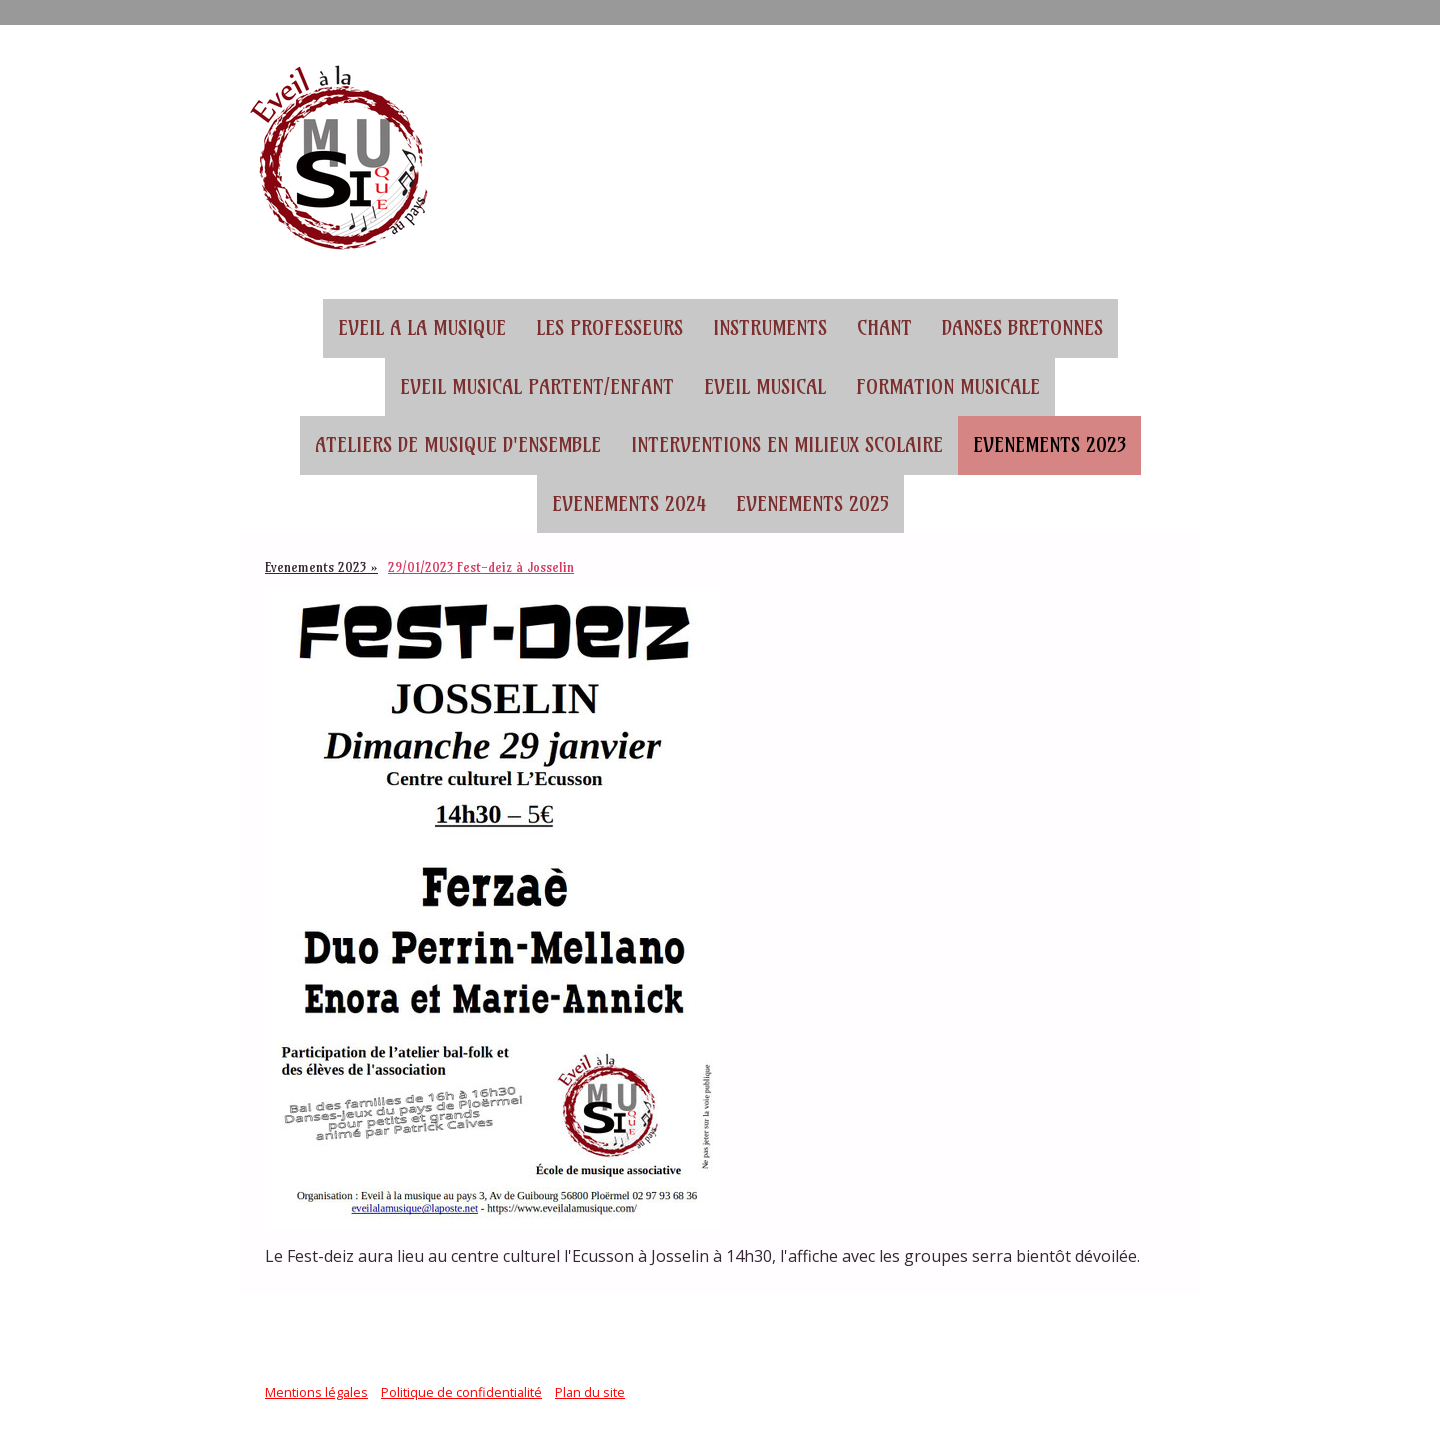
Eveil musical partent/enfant (537, 387)
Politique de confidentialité (461, 1392)
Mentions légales (316, 1392)
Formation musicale (948, 387)
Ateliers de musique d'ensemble (458, 445)
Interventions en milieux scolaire (787, 445)
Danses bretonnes (1022, 328)
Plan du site (590, 1392)
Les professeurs (609, 328)
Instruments (770, 328)
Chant (884, 328)
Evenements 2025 (812, 504)
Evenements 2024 (629, 504)
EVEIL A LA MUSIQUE (422, 328)
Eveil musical (765, 387)
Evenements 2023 (1049, 445)
